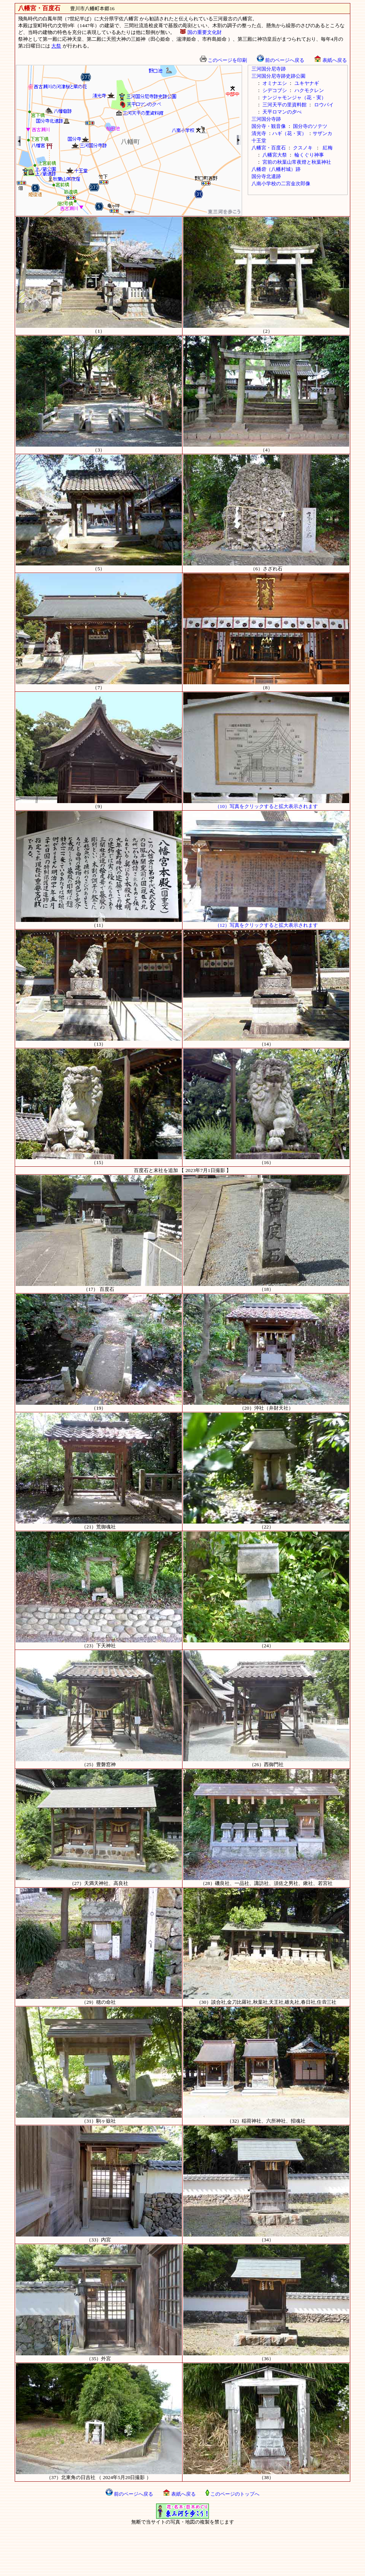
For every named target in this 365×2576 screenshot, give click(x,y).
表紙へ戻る (330, 60)
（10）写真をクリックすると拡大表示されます (266, 804)
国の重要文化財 (200, 32)
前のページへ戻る (280, 60)
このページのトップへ (232, 2494)
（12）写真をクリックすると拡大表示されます (266, 922)
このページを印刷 (223, 60)
